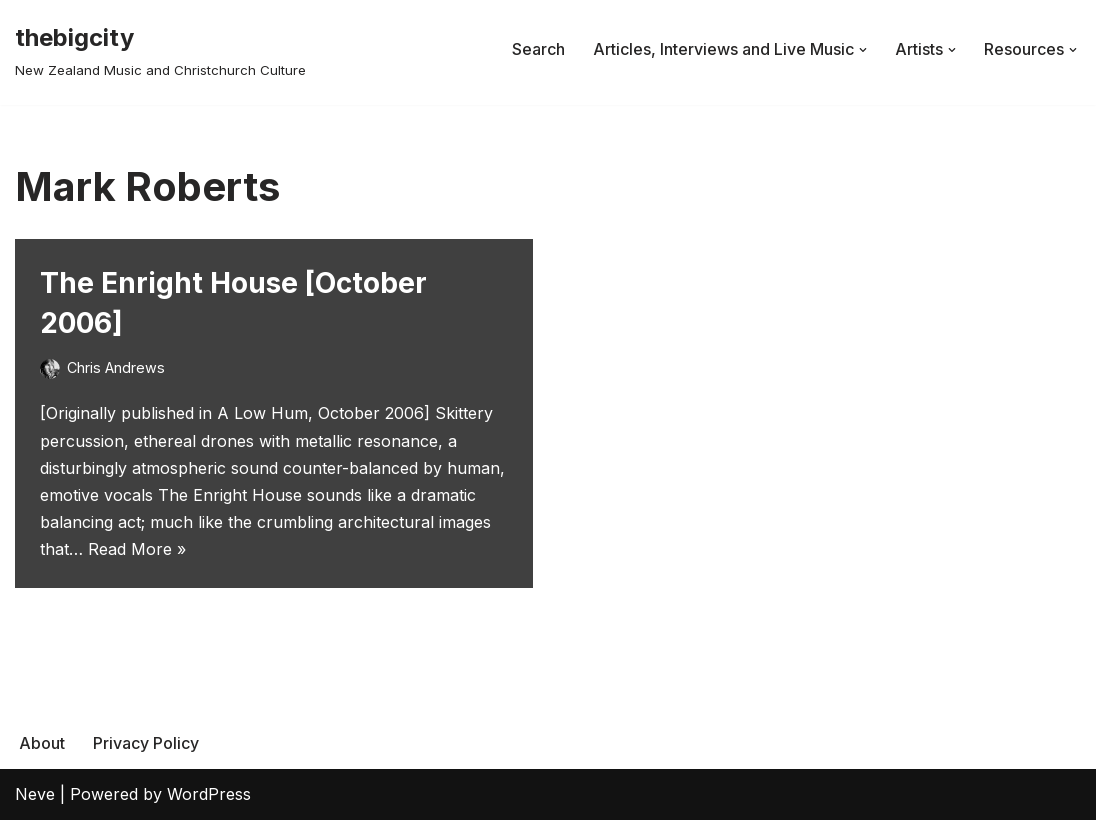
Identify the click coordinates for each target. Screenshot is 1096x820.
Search (538, 49)
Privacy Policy (146, 743)
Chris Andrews (116, 367)
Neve (35, 794)
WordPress (209, 794)
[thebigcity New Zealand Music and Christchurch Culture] (160, 49)
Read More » (137, 549)
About (42, 743)
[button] (863, 50)
